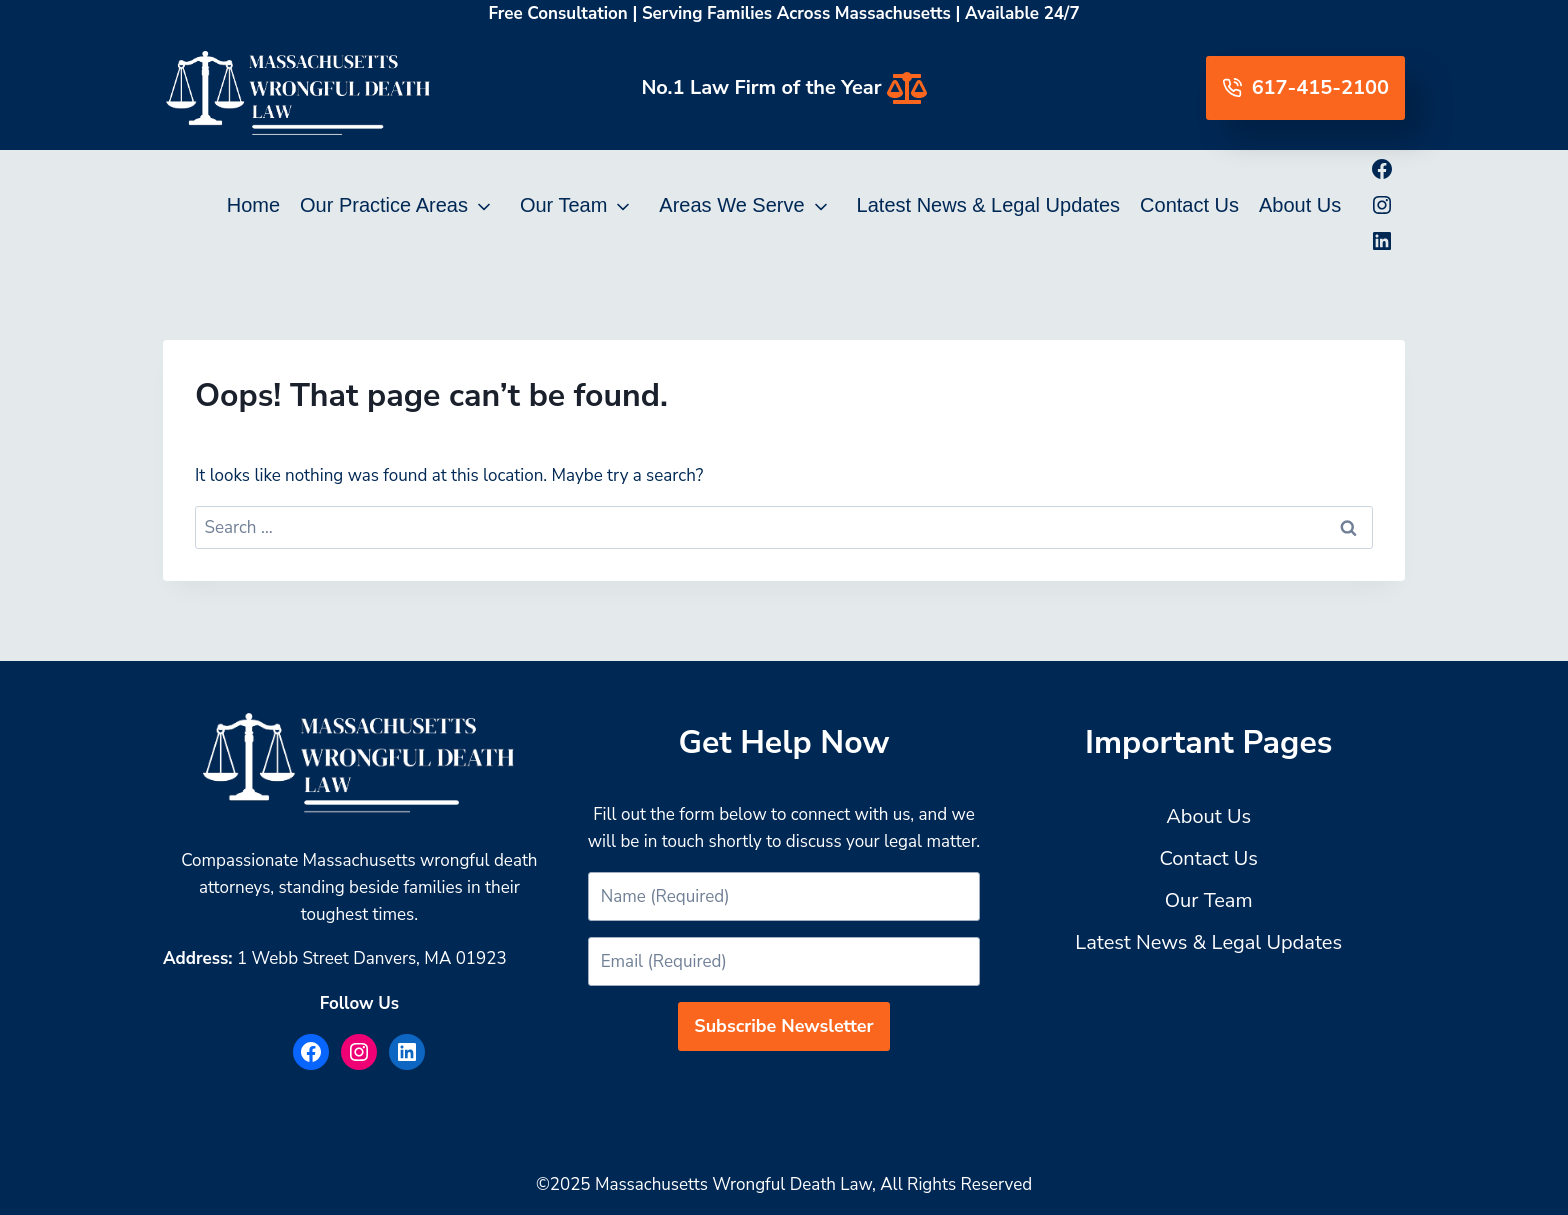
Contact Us (1189, 205)
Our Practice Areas (384, 205)
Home (253, 205)
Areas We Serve (731, 205)
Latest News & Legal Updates (989, 205)
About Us (1300, 205)
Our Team (563, 205)
